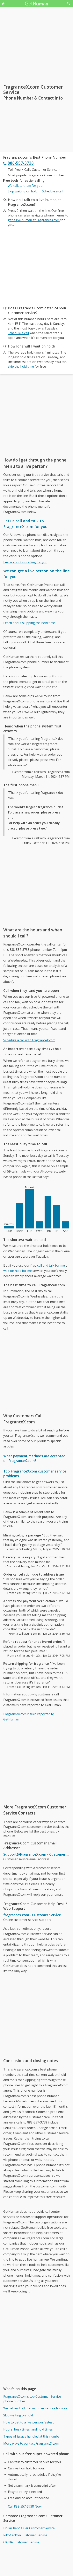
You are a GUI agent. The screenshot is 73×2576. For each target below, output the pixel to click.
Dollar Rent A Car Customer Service (29, 2528)
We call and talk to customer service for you (35, 2408)
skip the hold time (21, 366)
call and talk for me (51, 1265)
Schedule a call (52, 191)
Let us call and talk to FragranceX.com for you (25, 523)
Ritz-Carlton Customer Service (25, 2535)
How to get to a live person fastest (28, 2422)
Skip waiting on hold (22, 191)
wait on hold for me (17, 1271)
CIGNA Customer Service (21, 2542)
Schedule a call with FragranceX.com (29, 1040)
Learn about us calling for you (25, 562)
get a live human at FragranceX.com (34, 220)
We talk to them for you (25, 185)
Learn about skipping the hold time (29, 623)
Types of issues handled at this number (32, 2436)
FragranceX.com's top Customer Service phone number (32, 2398)
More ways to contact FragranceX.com (31, 2443)
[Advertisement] (36, 265)
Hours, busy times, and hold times (28, 2429)
